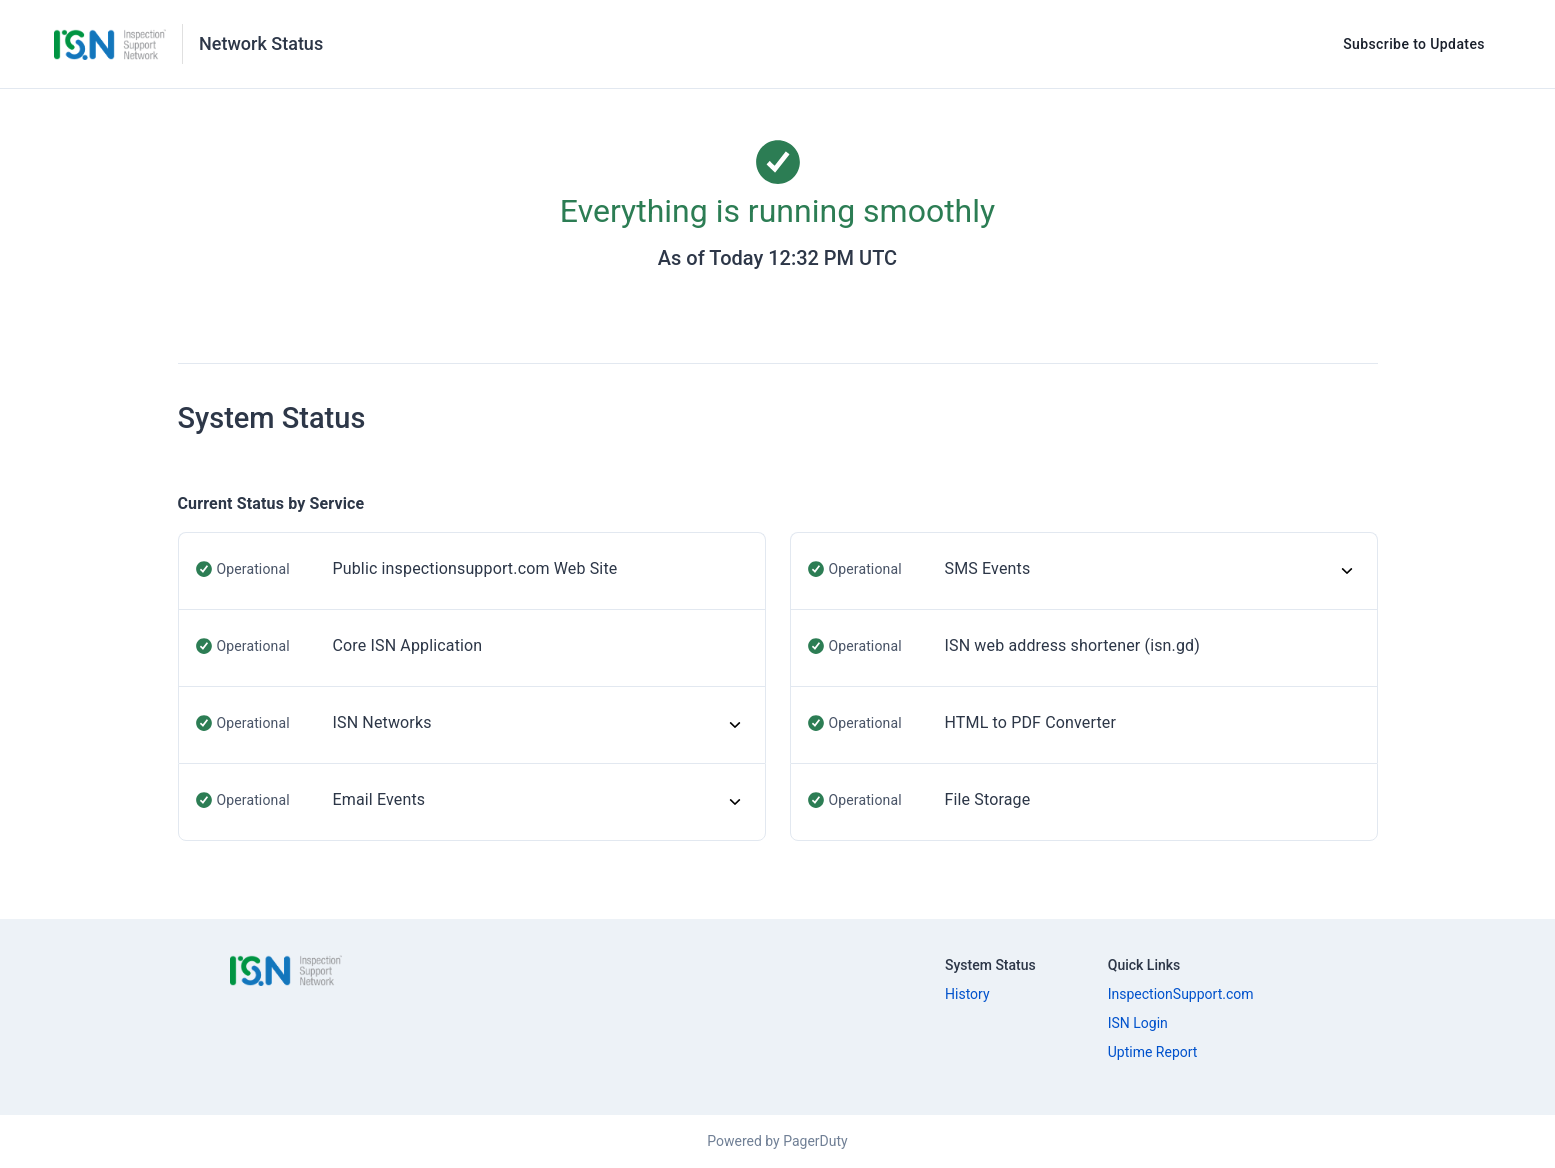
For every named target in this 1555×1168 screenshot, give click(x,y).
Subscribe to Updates (1414, 44)
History (967, 994)
